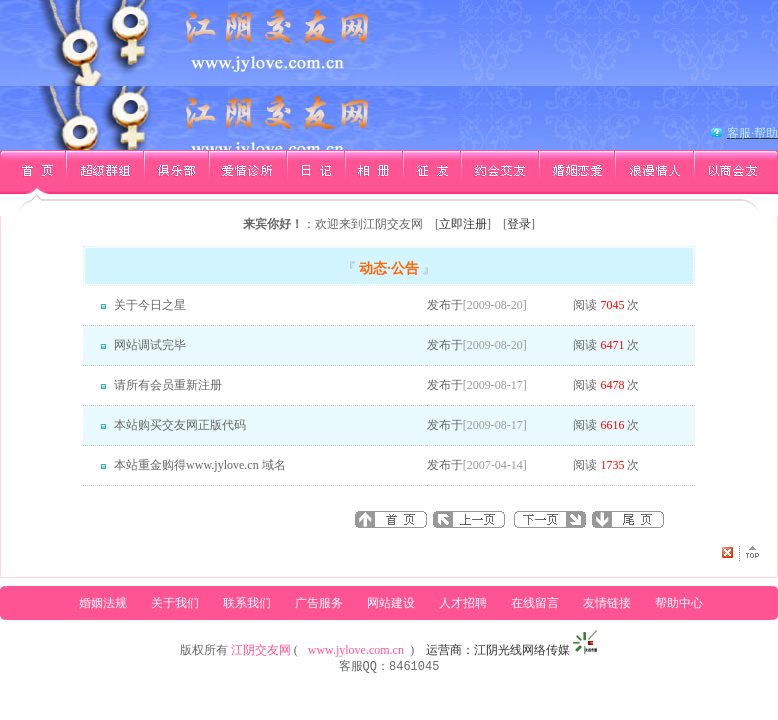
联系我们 (247, 603)
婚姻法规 (103, 603)
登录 (519, 224)
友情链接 (607, 603)
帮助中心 (679, 603)
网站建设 (391, 603)
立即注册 (463, 224)
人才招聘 (463, 603)
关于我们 (175, 603)
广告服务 (319, 603)
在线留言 (535, 603)
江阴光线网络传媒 (522, 650)
